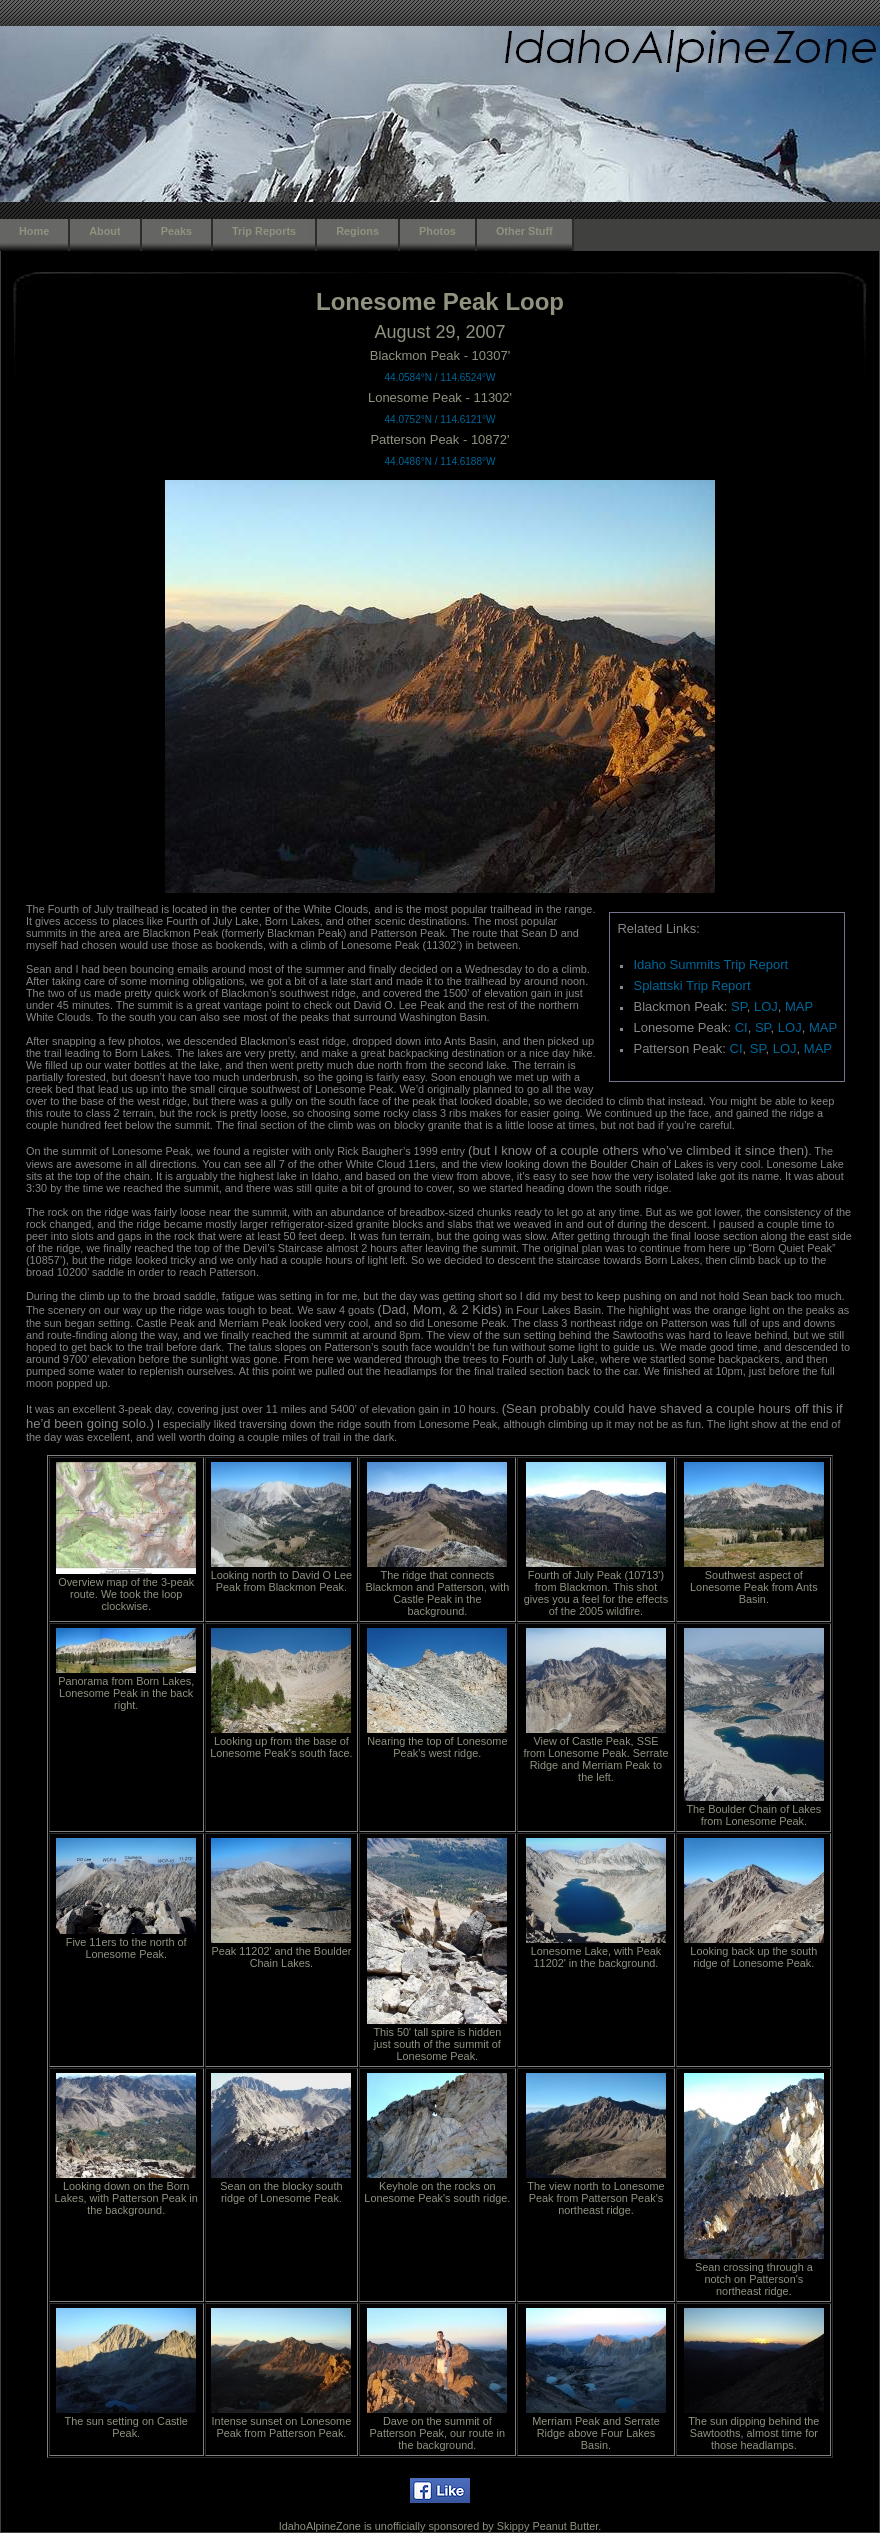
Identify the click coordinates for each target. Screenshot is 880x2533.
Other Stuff (524, 231)
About (104, 231)
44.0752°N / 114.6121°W (440, 419)
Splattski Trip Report (691, 985)
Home (34, 231)
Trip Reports (264, 231)
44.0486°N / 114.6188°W (440, 461)
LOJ (766, 1006)
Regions (357, 231)
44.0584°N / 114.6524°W (440, 377)
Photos (437, 231)
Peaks (176, 231)
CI (741, 1027)
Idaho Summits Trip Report (710, 964)
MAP (799, 1006)
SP (739, 1006)
